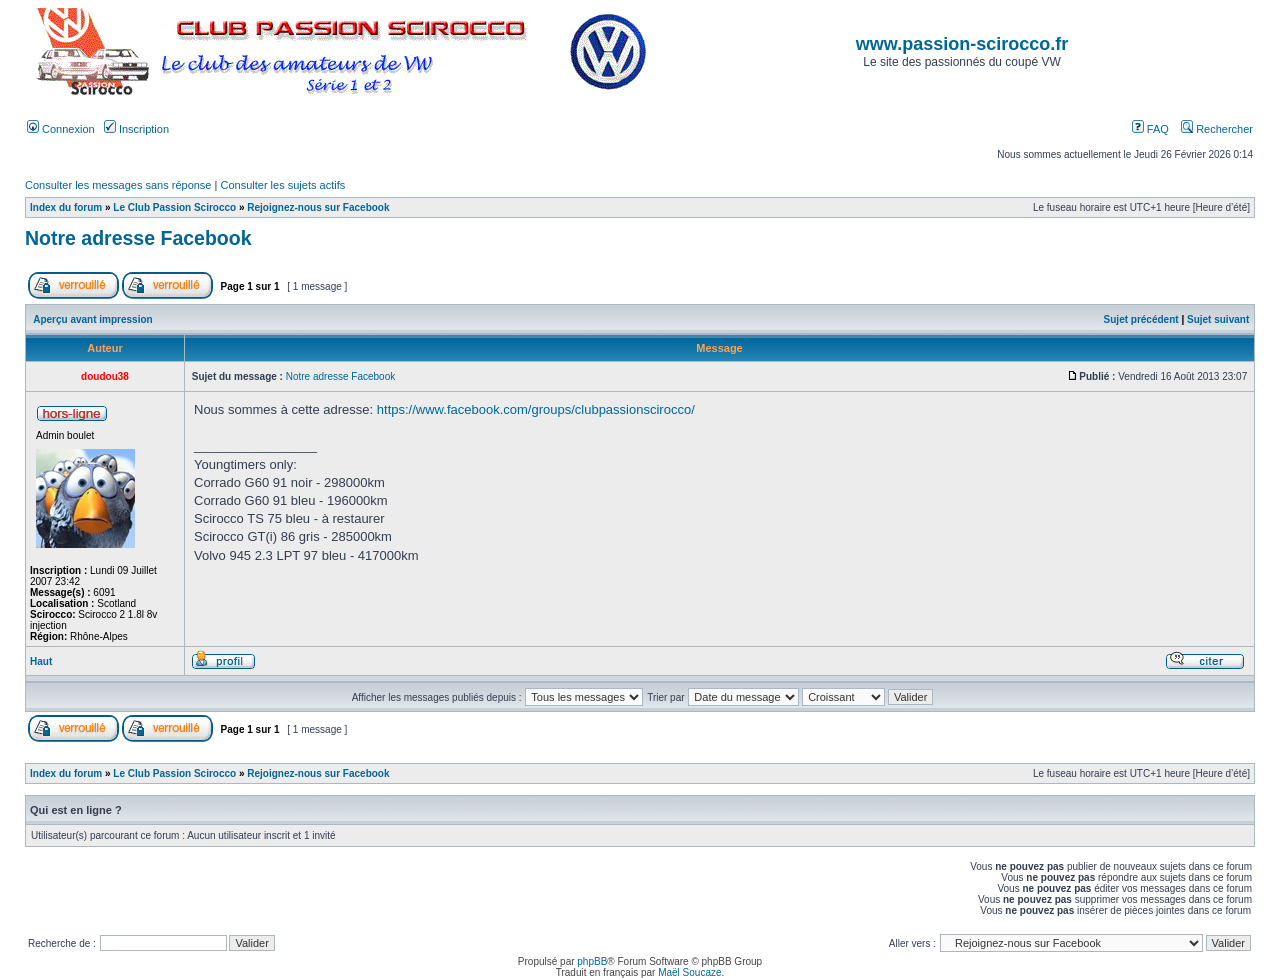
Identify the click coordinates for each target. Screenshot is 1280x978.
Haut (41, 661)
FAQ (1150, 129)
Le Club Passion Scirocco (174, 207)
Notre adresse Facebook (138, 238)
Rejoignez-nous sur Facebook (318, 207)
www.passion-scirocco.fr (962, 44)
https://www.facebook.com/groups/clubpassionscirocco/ (536, 409)
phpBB (592, 961)
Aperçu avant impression (92, 319)
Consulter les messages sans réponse (118, 185)
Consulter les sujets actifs (282, 185)
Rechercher (1217, 129)
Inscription (136, 129)
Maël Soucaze (689, 972)
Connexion (61, 129)
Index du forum (66, 207)
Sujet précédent (1141, 319)
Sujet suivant (1218, 319)
